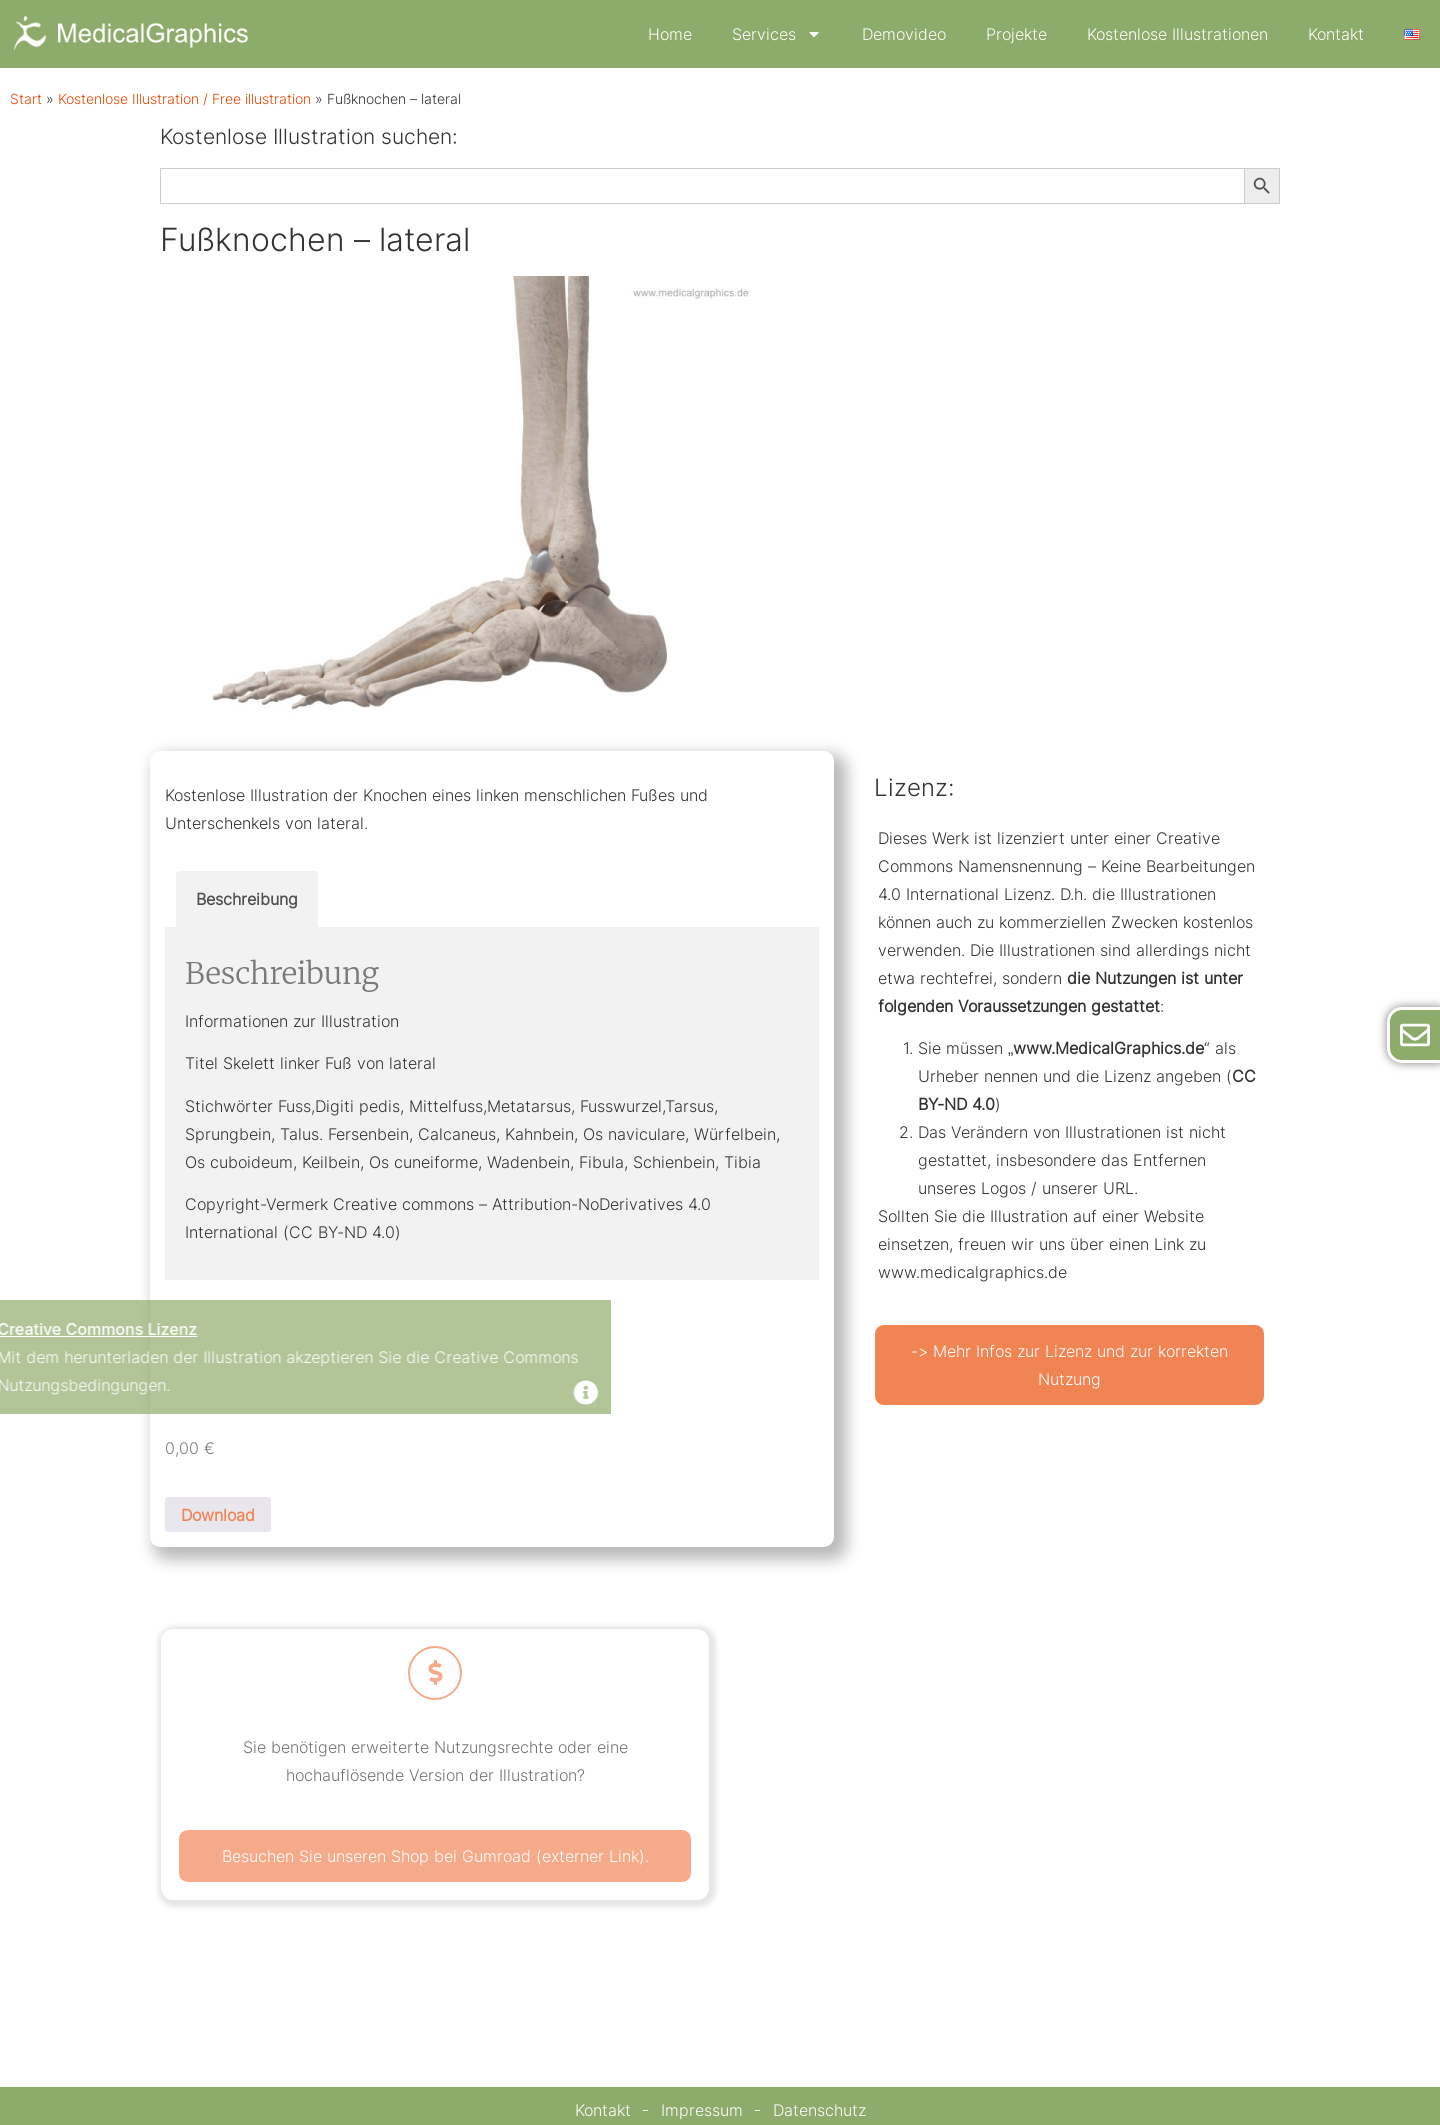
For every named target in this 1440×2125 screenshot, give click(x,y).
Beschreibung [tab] (247, 899)
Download (218, 1515)
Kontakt (1336, 34)
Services (777, 34)
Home (670, 34)
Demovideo (904, 34)
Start (26, 99)
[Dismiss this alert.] (332, 1394)
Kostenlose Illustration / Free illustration (184, 99)
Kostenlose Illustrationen (1177, 34)
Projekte (1016, 34)
